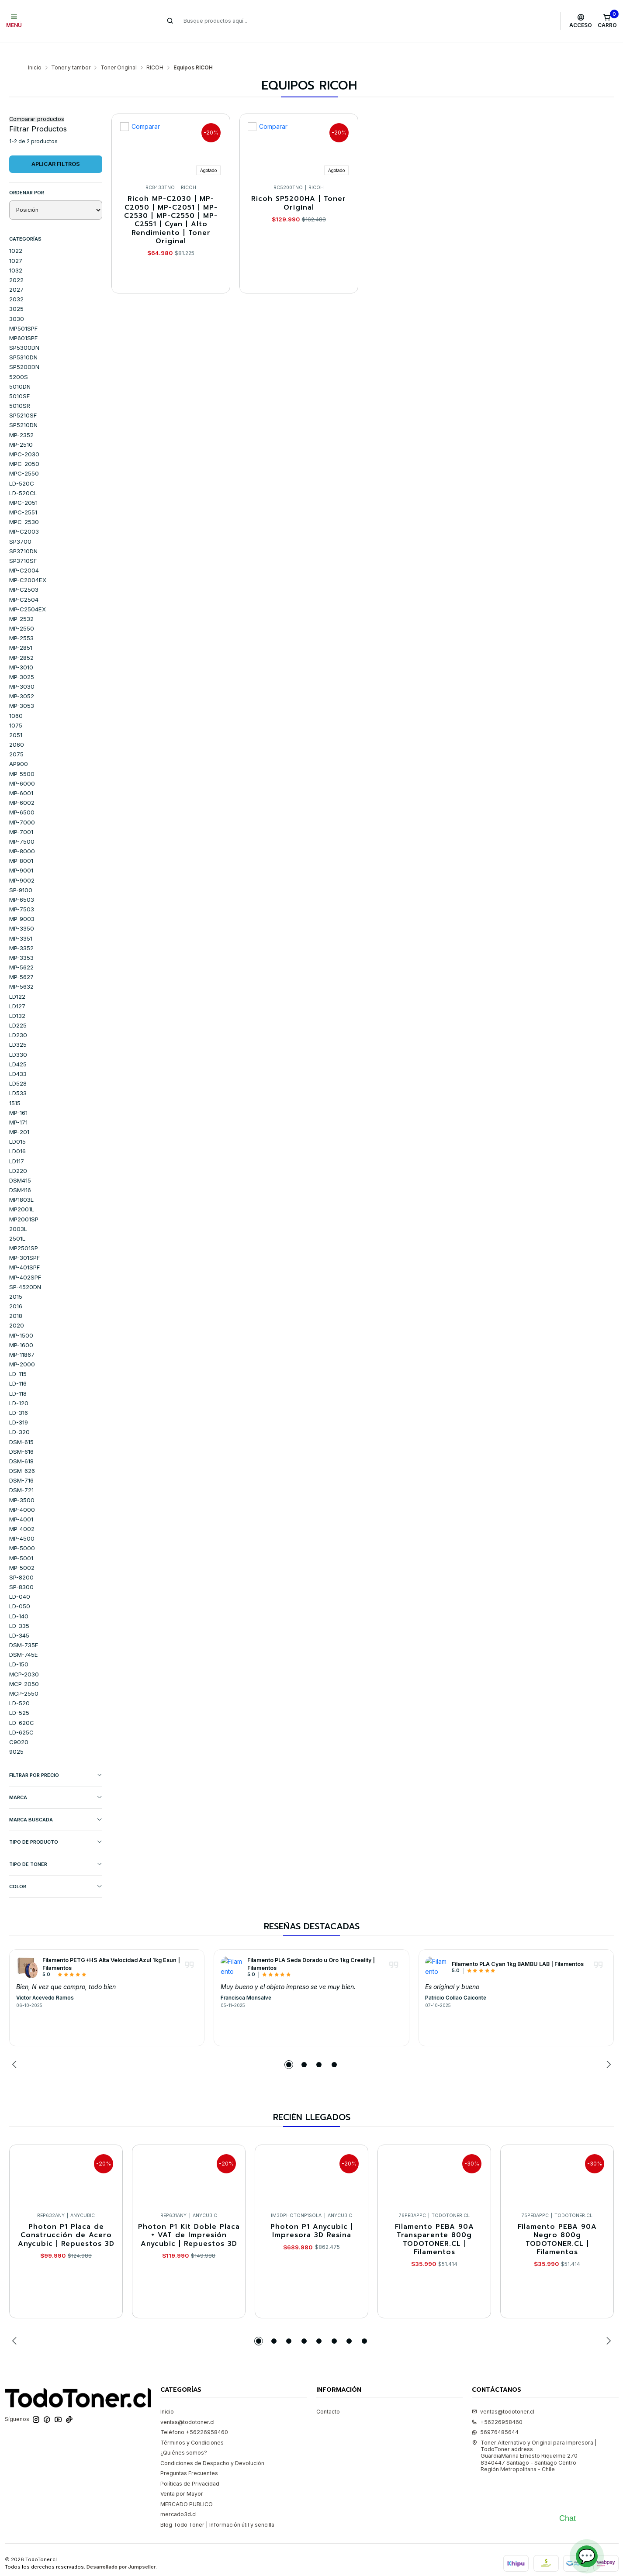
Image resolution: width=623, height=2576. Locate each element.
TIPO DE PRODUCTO (55, 1825)
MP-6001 (21, 775)
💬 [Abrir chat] (586, 2556)
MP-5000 (22, 1531)
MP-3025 (21, 659)
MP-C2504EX (27, 592)
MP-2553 (21, 620)
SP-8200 (21, 1560)
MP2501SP (23, 1231)
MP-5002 (22, 1550)
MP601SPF (23, 320)
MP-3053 (21, 688)
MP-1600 (21, 1327)
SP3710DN (23, 534)
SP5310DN (23, 340)
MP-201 (19, 1114)
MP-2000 (22, 1347)
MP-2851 (20, 630)
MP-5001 (21, 1541)
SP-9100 (20, 872)
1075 (15, 708)
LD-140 (18, 1599)
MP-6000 (22, 766)
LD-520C (21, 466)
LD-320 (19, 1414)
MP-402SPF (25, 1260)
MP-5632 (21, 969)
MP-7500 (22, 824)
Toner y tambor (70, 50)
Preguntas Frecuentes (189, 2456)
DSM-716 (21, 1463)
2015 (15, 1279)
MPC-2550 (24, 456)
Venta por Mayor (181, 2476)
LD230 (18, 1017)
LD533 (18, 1075)
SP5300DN (24, 330)
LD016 (17, 1134)
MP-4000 (22, 1492)
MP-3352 (21, 931)
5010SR (19, 388)
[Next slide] (607, 2047)
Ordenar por (26, 175)
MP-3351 (20, 921)
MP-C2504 (23, 582)
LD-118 (18, 1376)
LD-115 (18, 1356)
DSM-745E (23, 1637)
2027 (16, 272)
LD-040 (19, 1579)
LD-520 (19, 1686)
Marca (55, 1780)
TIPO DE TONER (55, 1847)
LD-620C (21, 1705)
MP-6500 (22, 795)
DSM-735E (23, 1627)
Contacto (328, 2394)
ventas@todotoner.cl (187, 2405)
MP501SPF (23, 311)
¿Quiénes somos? (183, 2435)
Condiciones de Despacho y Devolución (212, 2446)
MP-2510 (21, 427)
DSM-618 (21, 1444)
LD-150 (18, 1647)
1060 (16, 698)
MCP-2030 (24, 1657)
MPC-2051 (23, 485)
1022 (15, 233)
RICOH (154, 50)
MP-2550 (21, 611)
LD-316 (18, 1395)
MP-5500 (22, 756)
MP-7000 (22, 805)
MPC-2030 (24, 437)
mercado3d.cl (178, 2497)
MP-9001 (21, 853)
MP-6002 (22, 785)
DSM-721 (21, 1472)
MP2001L (21, 1192)
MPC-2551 (23, 495)
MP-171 (18, 1105)
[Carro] (607, 21)
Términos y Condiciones (192, 2425)
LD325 (18, 1027)
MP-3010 (21, 650)
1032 (15, 253)
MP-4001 (21, 1502)
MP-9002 (22, 863)
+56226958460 (497, 2405)
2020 (16, 1308)
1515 (15, 1086)
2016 (15, 1289)
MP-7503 (21, 892)
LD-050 (19, 1589)
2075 (16, 737)
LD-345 (19, 1618)
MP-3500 (22, 1482)
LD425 (18, 1047)
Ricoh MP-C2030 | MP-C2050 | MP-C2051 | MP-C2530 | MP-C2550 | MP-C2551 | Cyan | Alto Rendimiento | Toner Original (171, 203)
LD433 (18, 1056)
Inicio (35, 50)
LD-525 (19, 1695)
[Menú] (14, 21)
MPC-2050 (24, 446)
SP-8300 (21, 1569)
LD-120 (18, 1386)
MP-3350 (21, 911)
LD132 (17, 998)
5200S (18, 359)
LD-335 (19, 1608)
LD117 (16, 1144)
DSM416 (20, 1172)
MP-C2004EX (27, 562)
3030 (16, 301)
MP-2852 (21, 640)
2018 (15, 1298)
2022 (16, 262)
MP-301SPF (24, 1240)
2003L (18, 1211)
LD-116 (18, 1366)
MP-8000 (22, 834)
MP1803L (21, 1182)
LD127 (17, 989)
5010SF (19, 379)
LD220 (18, 1153)
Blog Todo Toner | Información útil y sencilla (217, 2507)
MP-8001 (21, 843)
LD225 (18, 1008)
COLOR (55, 1869)
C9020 (18, 1724)
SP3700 (20, 524)
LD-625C (21, 1715)
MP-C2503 (23, 572)
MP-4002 (22, 1511)
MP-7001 (21, 814)
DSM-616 (21, 1434)
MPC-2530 (24, 504)
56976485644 (495, 2415)
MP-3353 (21, 940)
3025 (16, 291)
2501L (17, 1221)
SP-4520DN (25, 1269)
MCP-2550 (23, 1676)
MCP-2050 (24, 1666)
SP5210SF (23, 398)
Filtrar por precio (55, 1758)
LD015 (17, 1124)
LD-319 (18, 1405)
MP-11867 (22, 1337)
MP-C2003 (24, 514)
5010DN (20, 369)
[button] (289, 2047)
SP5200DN (24, 349)
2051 (15, 717)
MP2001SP (23, 1202)
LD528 (18, 1066)
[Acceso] (581, 21)
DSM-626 (22, 1453)
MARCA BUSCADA (55, 1803)
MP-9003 (22, 901)
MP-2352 (21, 417)
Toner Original (118, 50)
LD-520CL (23, 475)
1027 (15, 243)
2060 (16, 727)
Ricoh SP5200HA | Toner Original (298, 186)
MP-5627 (21, 959)
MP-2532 (21, 601)
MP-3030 (22, 669)
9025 (16, 1734)
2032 (16, 282)
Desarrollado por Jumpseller (121, 2550)
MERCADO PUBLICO (186, 2487)
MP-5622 (21, 950)
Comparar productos (36, 102)
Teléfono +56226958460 (194, 2415)
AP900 (18, 746)
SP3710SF (23, 543)
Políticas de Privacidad (189, 2466)
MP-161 (18, 1095)
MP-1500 (21, 1318)
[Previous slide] (15, 2047)
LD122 (17, 979)
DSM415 (20, 1163)
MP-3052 (21, 679)
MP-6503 (21, 882)
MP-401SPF (24, 1250)
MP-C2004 (24, 553)
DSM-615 (21, 1424)
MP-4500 (22, 1521)
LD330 (18, 1037)
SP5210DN (23, 407)
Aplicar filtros (55, 147)
